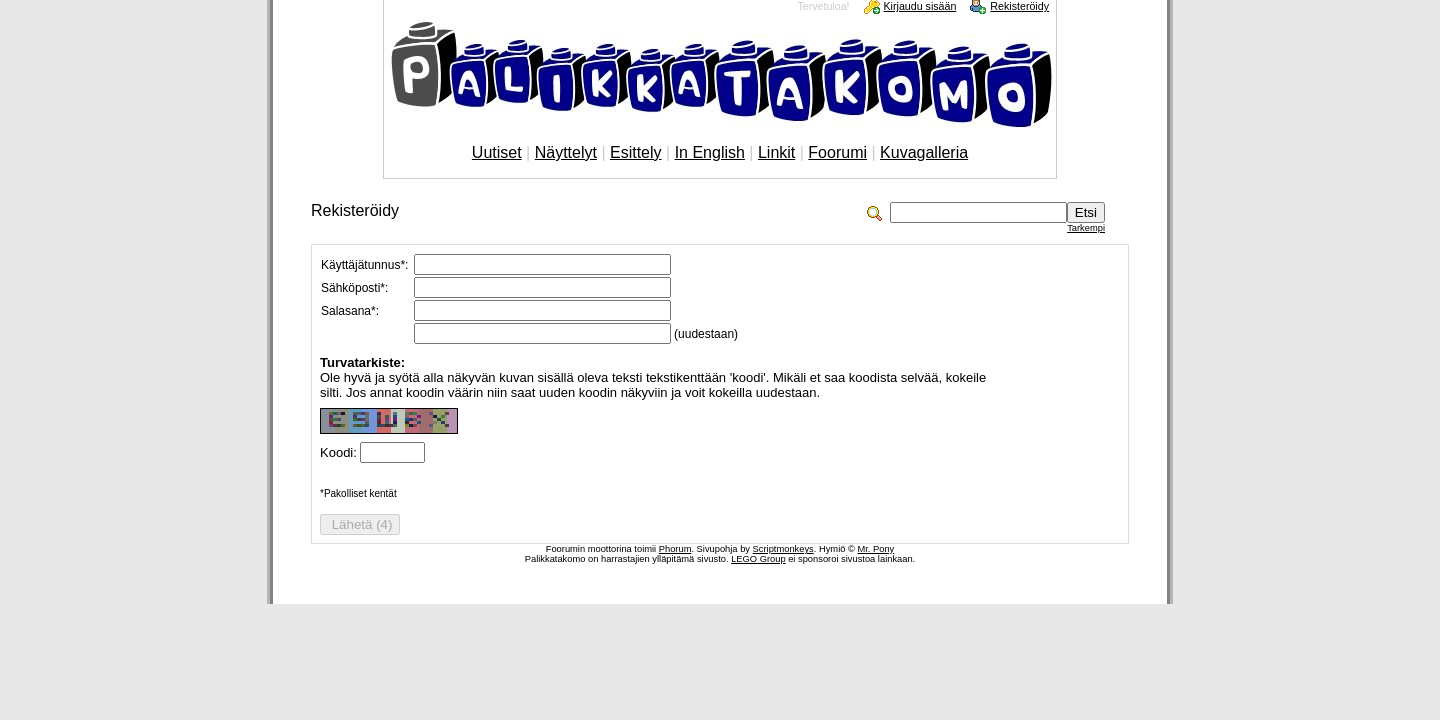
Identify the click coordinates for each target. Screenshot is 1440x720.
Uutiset (497, 152)
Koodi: (340, 452)
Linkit (776, 152)
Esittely (636, 152)
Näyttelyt (566, 152)
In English (710, 152)
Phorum (675, 549)
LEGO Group (758, 559)
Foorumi (837, 152)
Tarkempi (1086, 228)
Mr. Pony (875, 549)
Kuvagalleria (924, 152)
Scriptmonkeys (783, 549)
